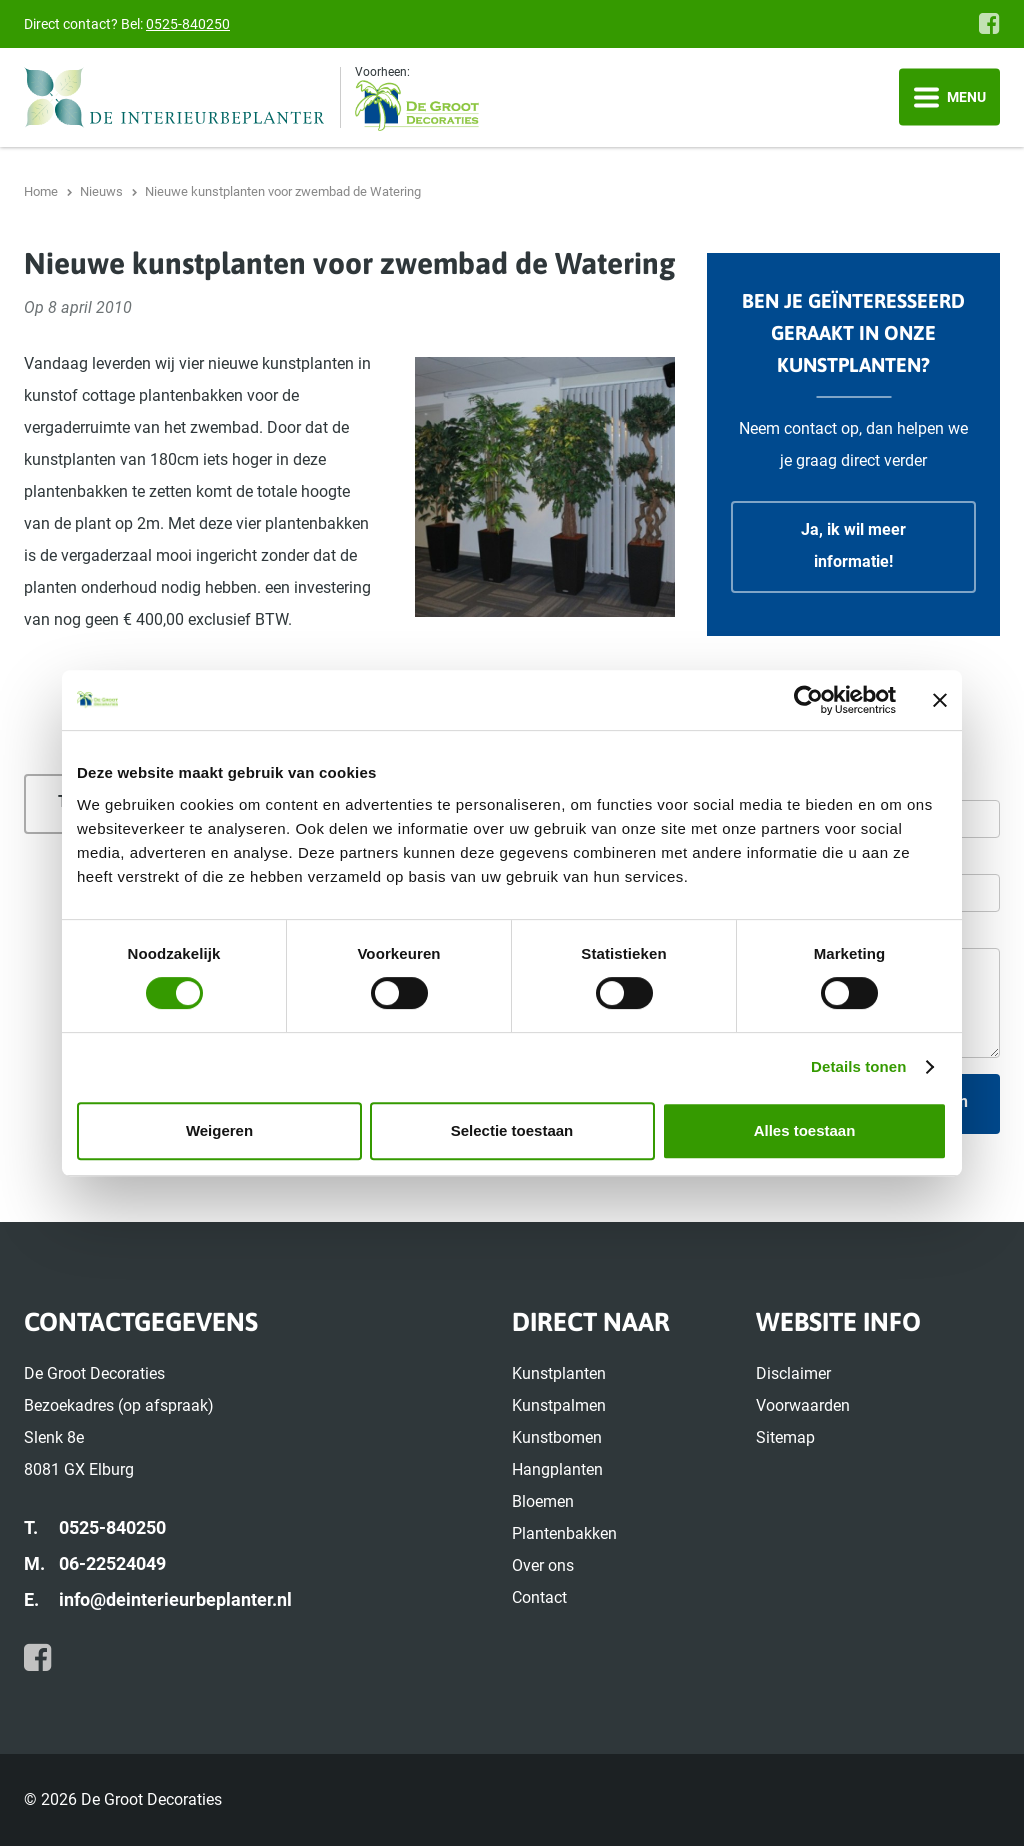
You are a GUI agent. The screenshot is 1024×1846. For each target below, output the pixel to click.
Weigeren (219, 1130)
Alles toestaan (805, 1130)
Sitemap (785, 1437)
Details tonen (858, 1066)
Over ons (543, 1565)
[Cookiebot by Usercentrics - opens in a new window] (808, 700)
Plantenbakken (564, 1533)
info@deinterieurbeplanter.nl (175, 1599)
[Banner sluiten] (940, 700)
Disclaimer (793, 1373)
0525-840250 (188, 24)
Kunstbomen (557, 1437)
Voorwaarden (803, 1405)
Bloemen (543, 1501)
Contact (539, 1597)
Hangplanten (557, 1469)
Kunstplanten (559, 1373)
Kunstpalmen (559, 1405)
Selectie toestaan (512, 1130)
